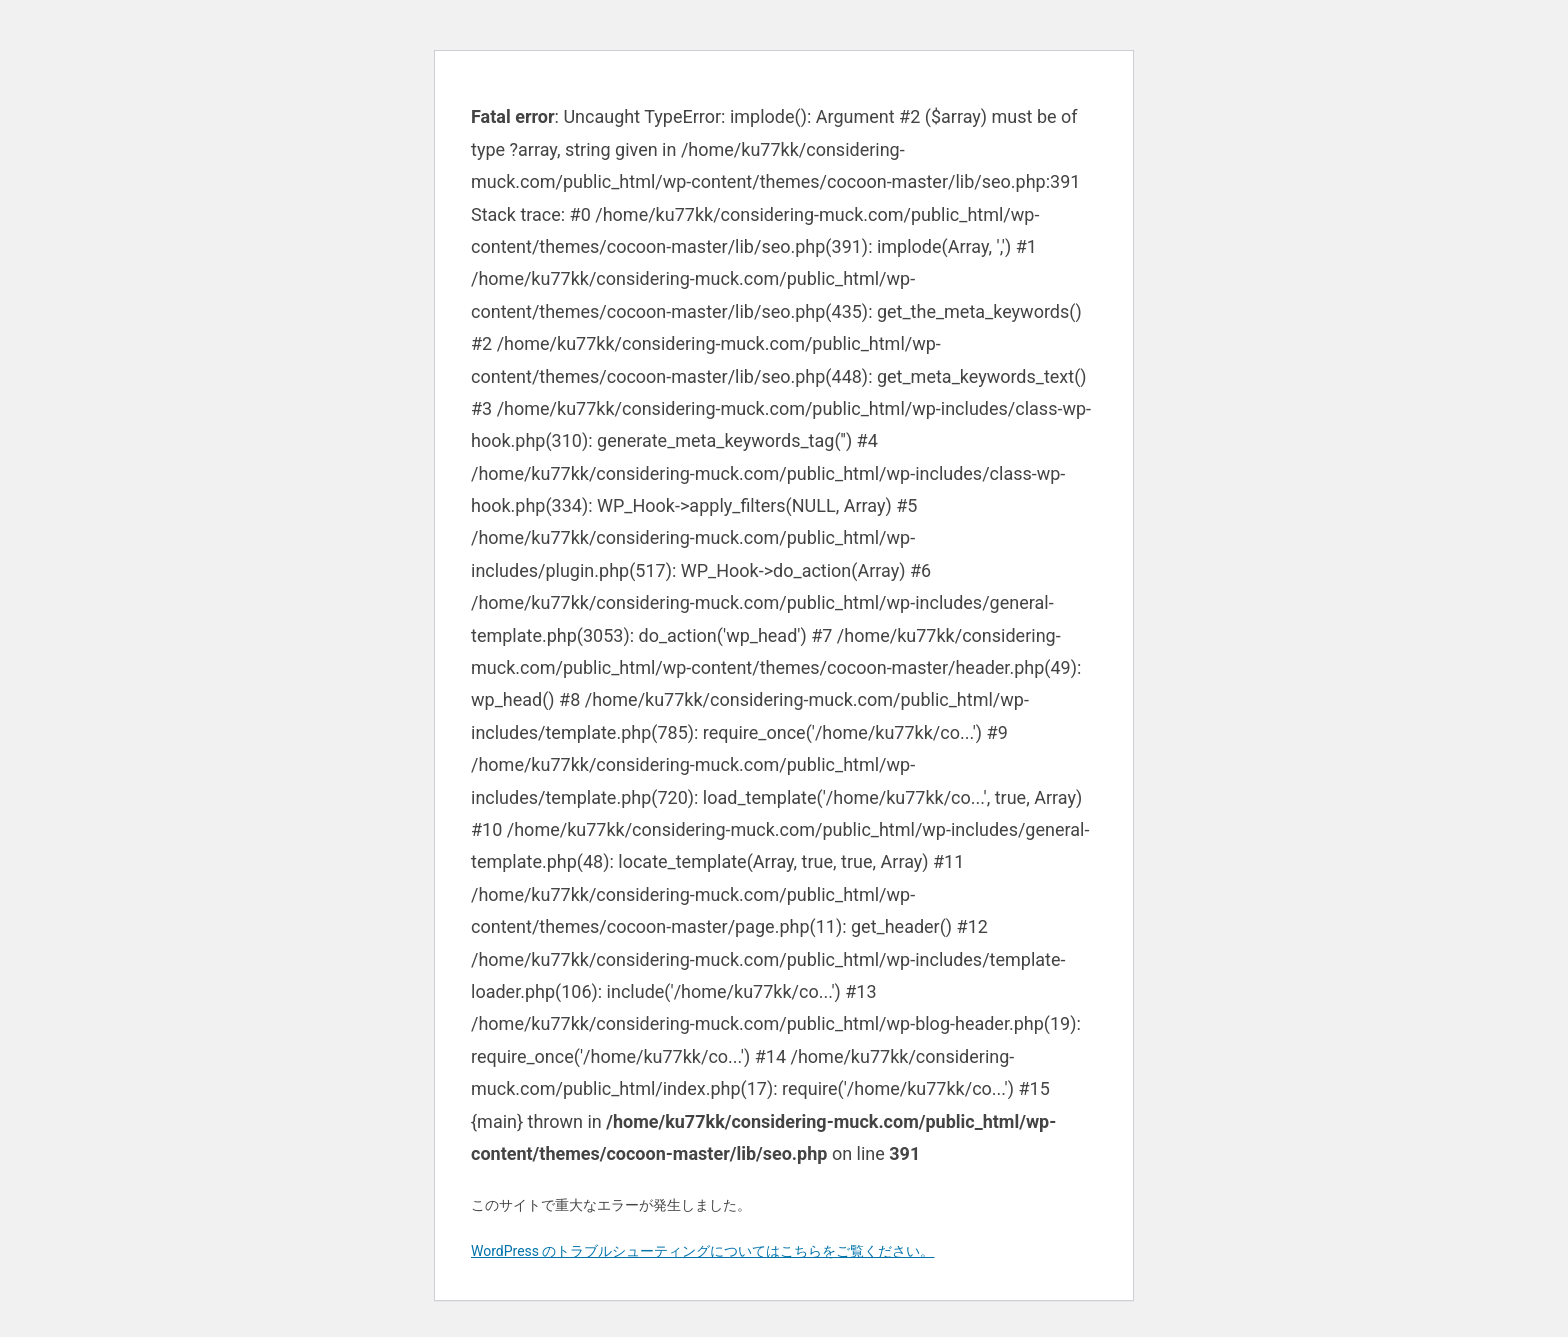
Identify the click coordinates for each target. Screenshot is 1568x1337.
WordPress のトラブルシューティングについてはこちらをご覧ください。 (703, 1251)
